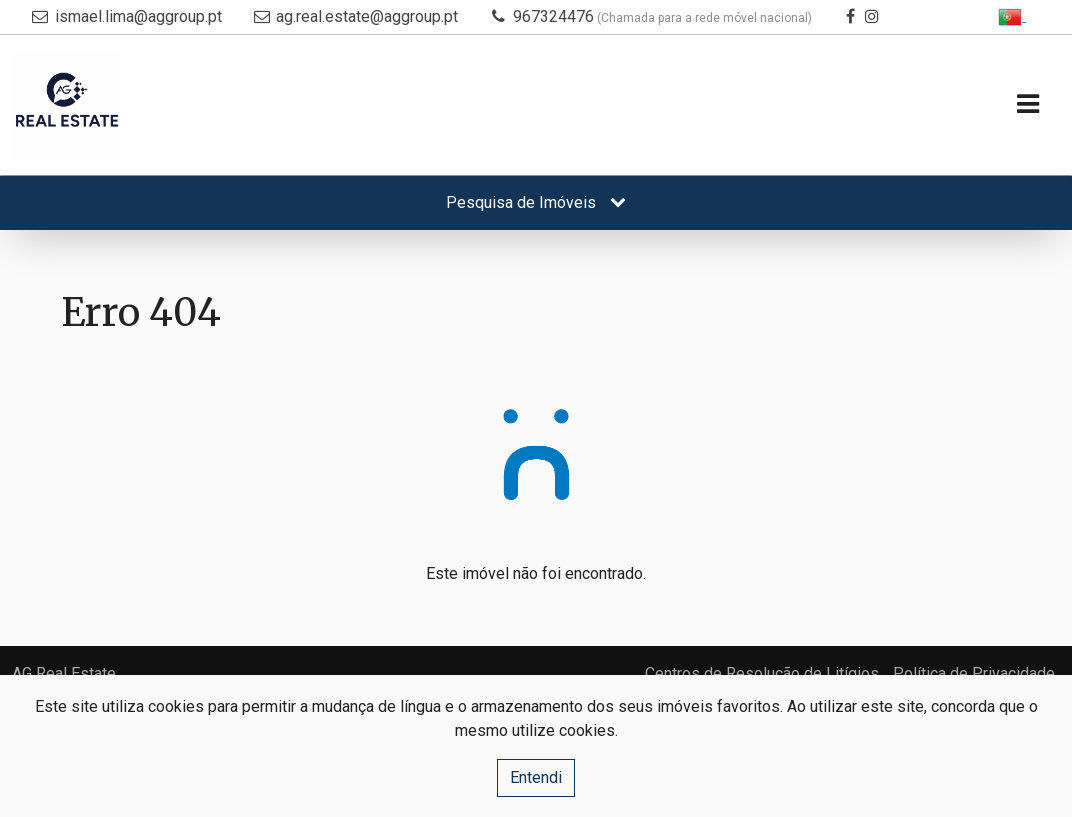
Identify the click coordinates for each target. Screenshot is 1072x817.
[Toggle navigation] (1027, 105)
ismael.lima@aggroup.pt (138, 16)
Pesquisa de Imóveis (536, 202)
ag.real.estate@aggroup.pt (367, 16)
